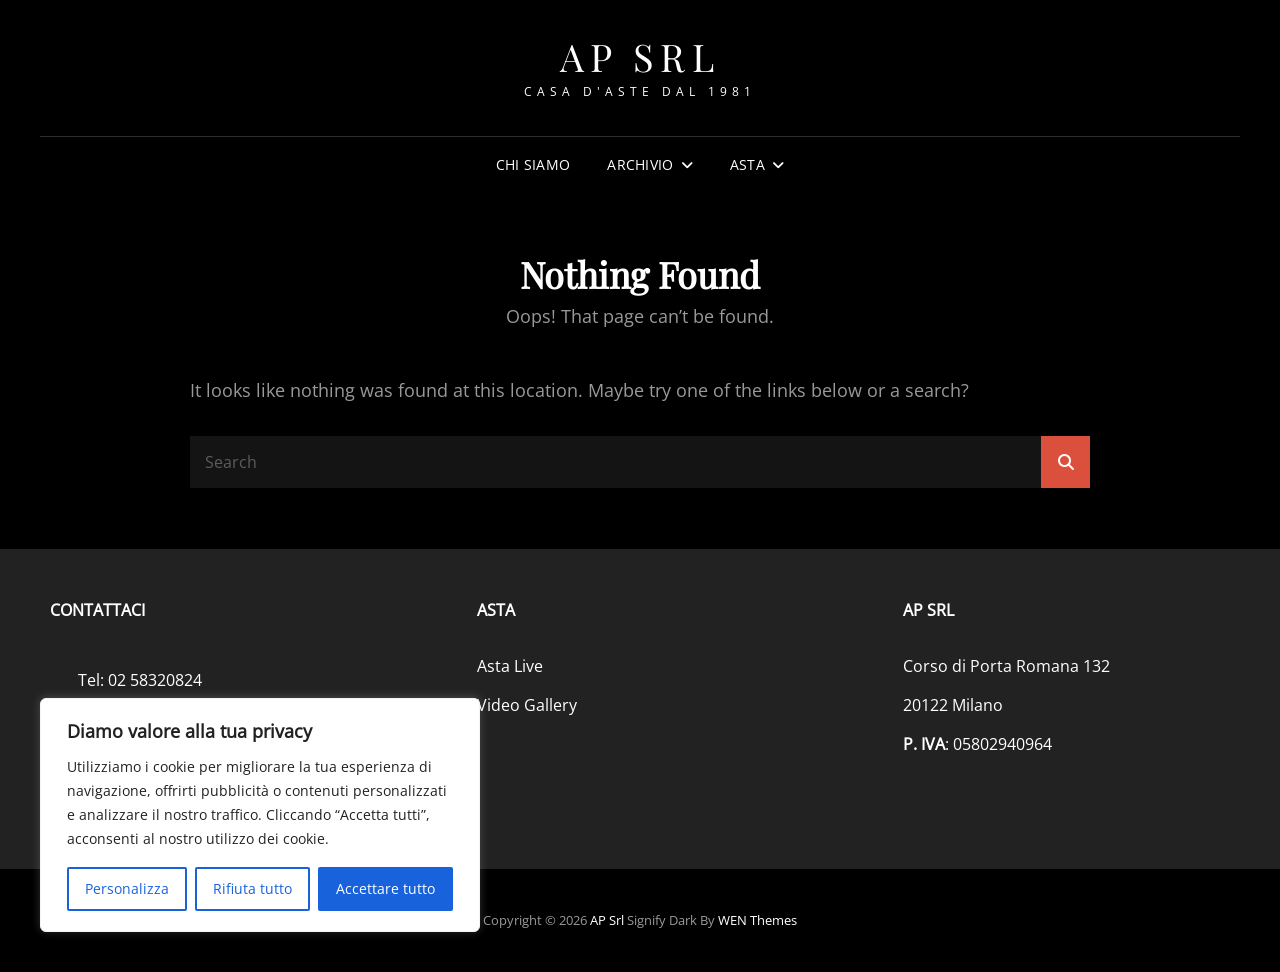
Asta (747, 164)
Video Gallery (527, 705)
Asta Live (510, 666)
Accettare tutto (385, 888)
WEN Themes (757, 920)
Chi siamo (533, 164)
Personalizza (127, 888)
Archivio (640, 164)
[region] (260, 815)
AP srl (640, 56)
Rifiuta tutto (252, 888)
